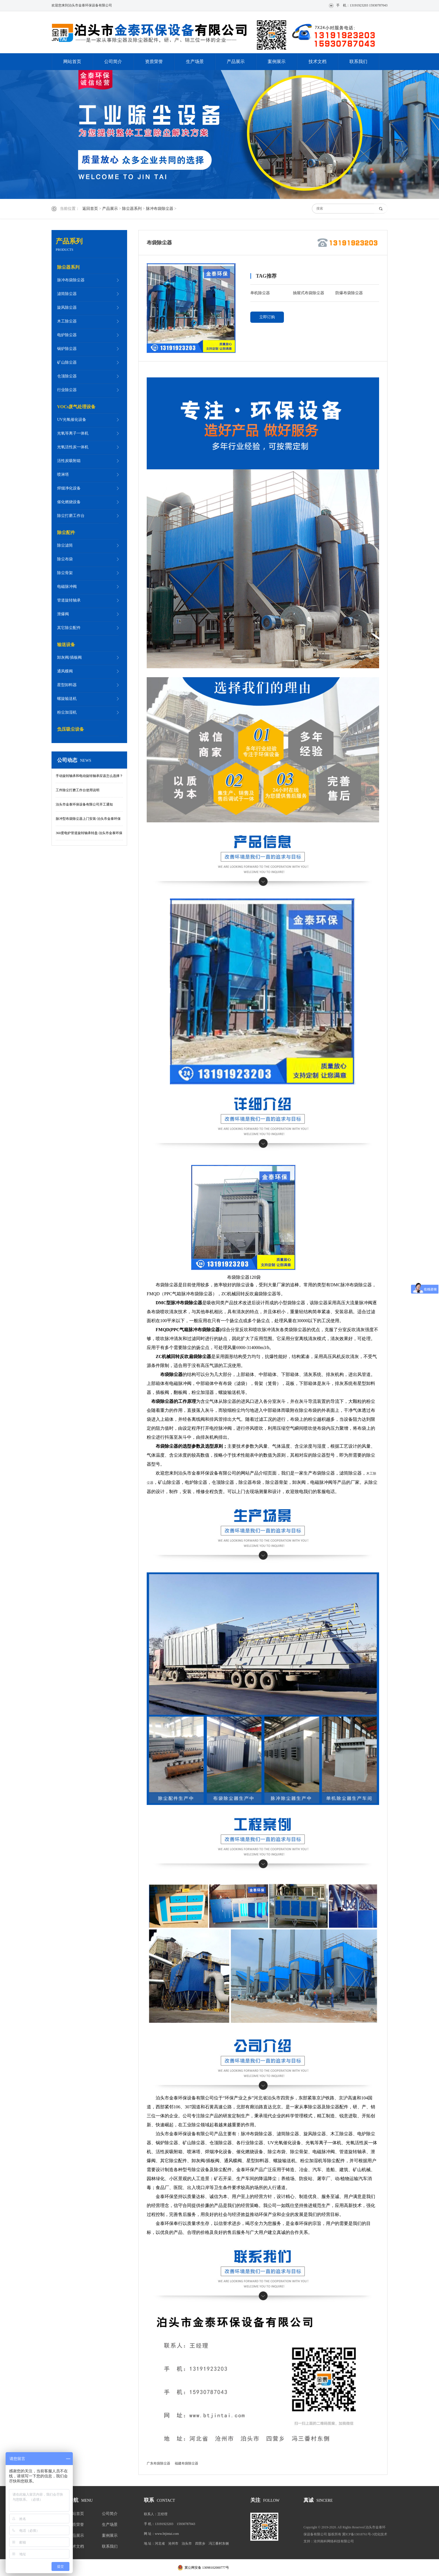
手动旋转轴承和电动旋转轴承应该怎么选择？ (89, 776)
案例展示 (277, 61)
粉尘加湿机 (67, 712)
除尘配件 (66, 532)
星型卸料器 (67, 685)
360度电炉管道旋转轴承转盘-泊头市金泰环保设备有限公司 (89, 835)
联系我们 (358, 61)
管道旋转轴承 (69, 600)
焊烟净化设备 (69, 488)
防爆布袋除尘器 (349, 293)
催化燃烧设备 (69, 502)
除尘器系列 (132, 208)
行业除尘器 (67, 390)
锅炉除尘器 (67, 349)
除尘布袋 (65, 559)
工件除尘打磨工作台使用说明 (77, 790)
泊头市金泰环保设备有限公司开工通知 (84, 804)
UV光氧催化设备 (71, 419)
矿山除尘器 (67, 362)
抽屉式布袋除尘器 (308, 293)
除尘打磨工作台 (71, 516)
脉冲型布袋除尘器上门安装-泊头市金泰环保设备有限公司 (88, 821)
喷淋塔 (63, 474)
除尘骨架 (65, 573)
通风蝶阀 (65, 671)
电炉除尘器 (67, 335)
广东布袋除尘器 (158, 2463)
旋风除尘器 (67, 307)
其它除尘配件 (69, 628)
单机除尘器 (260, 293)
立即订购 (267, 317)
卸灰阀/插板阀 (69, 657)
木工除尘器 (67, 321)
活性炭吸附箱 (69, 461)
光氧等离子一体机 (72, 433)
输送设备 (66, 644)
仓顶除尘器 (67, 376)
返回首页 (90, 208)
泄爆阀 (63, 614)
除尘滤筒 (65, 545)
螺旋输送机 (67, 699)
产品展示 (236, 61)
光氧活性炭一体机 (72, 447)
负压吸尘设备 (70, 729)
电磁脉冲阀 (67, 586)
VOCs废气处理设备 (76, 406)
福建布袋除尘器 (186, 2463)
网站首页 (72, 61)
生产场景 (195, 61)
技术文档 (317, 61)
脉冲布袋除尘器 (159, 208)
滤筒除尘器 (67, 294)
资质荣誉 (154, 61)
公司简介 (113, 61)
